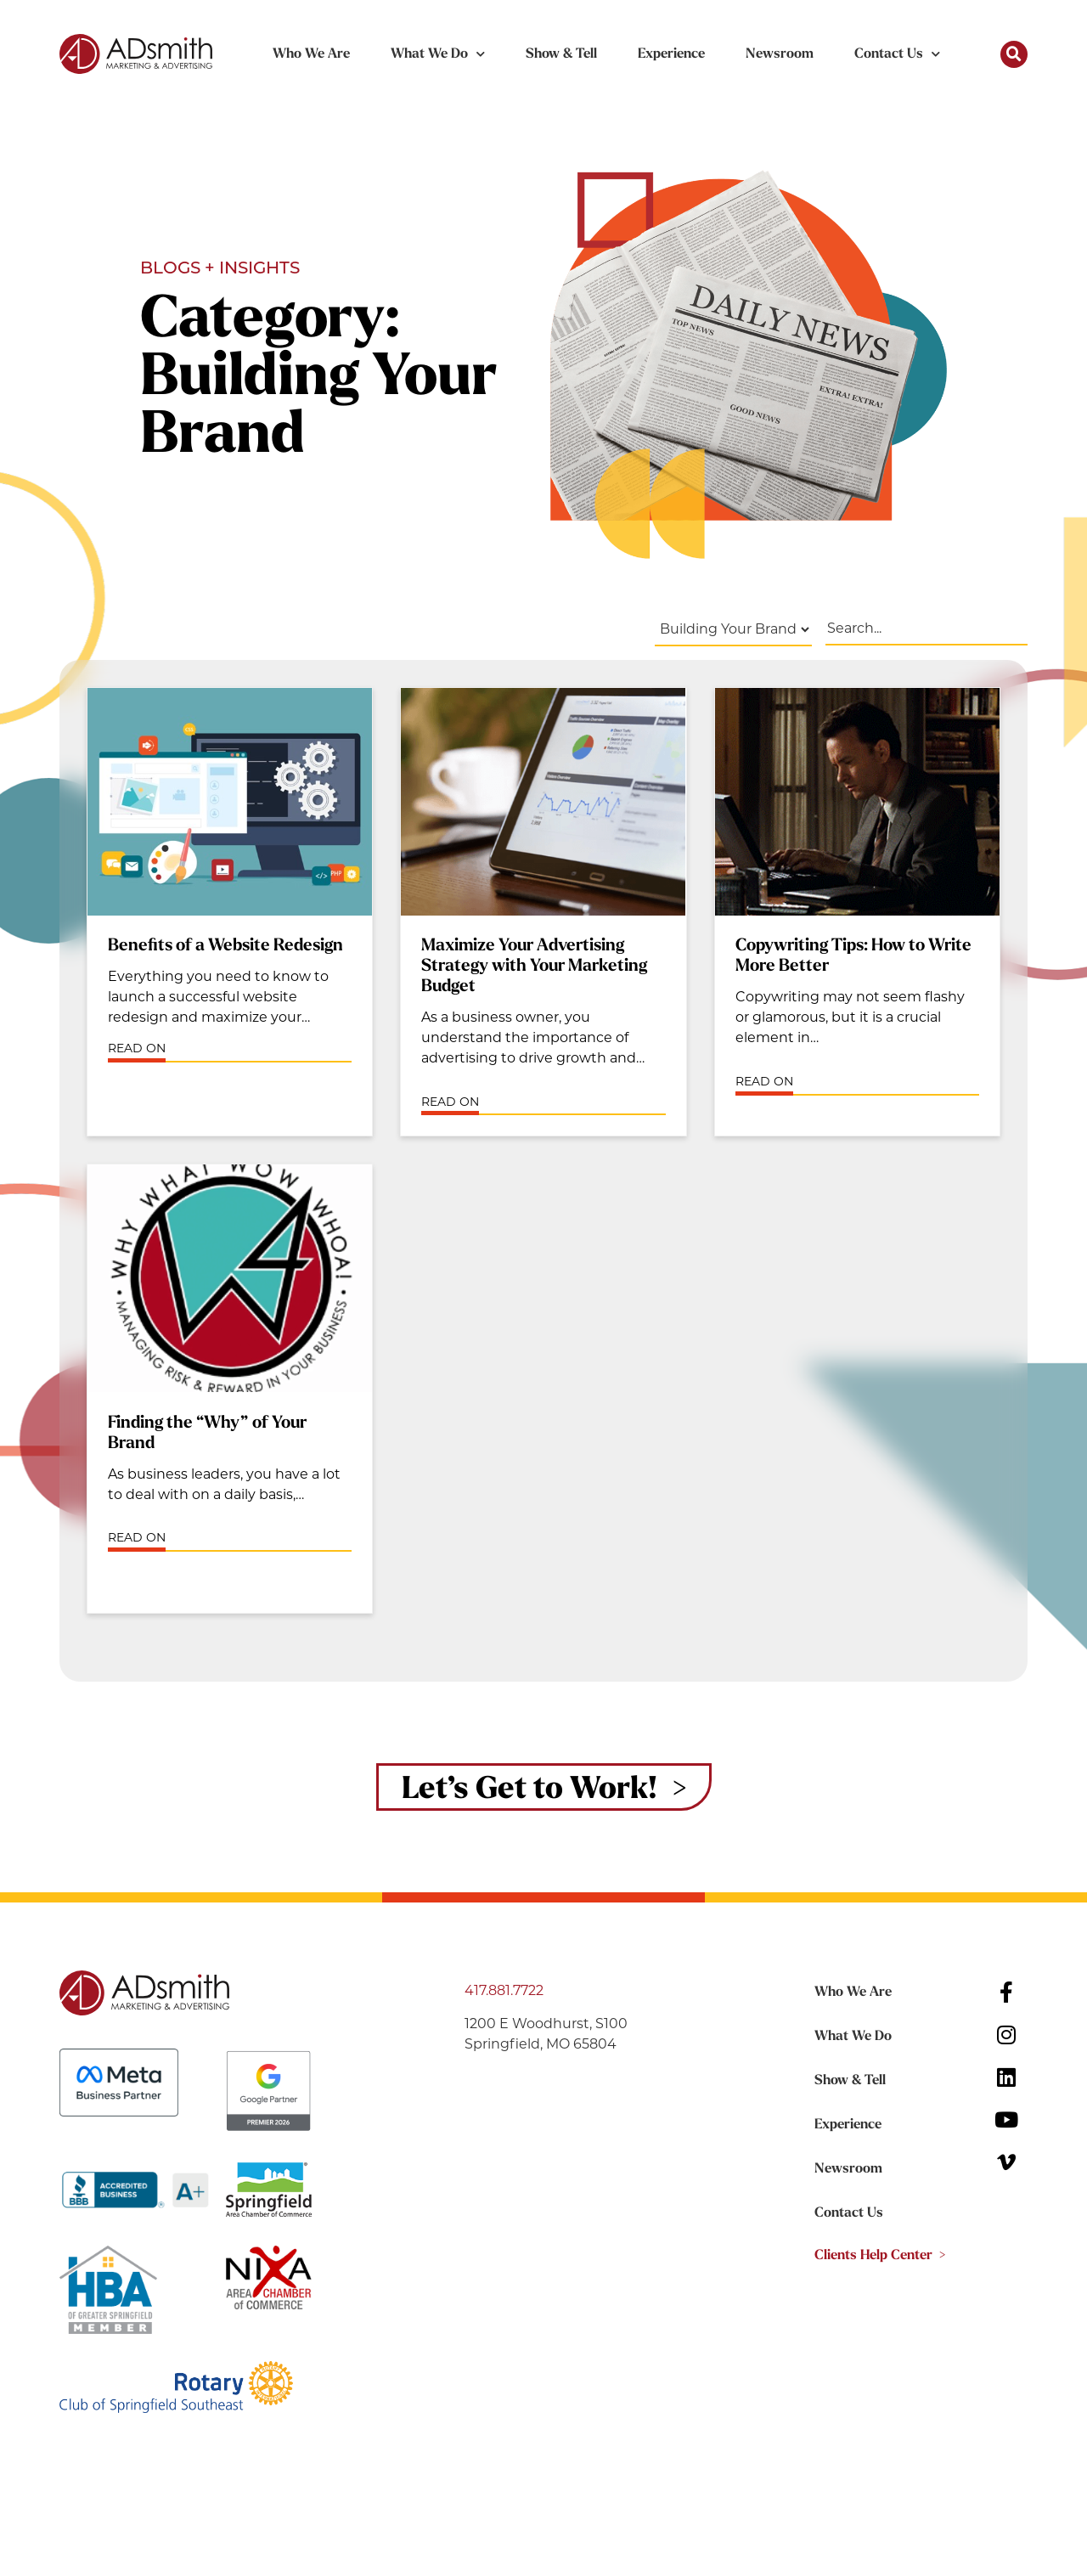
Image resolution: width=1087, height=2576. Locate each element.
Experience (671, 54)
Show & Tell (561, 54)
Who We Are (311, 54)
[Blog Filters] (733, 629)
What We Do (438, 54)
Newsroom (780, 54)
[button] (1014, 54)
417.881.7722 (504, 1990)
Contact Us (897, 54)
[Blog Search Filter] (926, 629)
